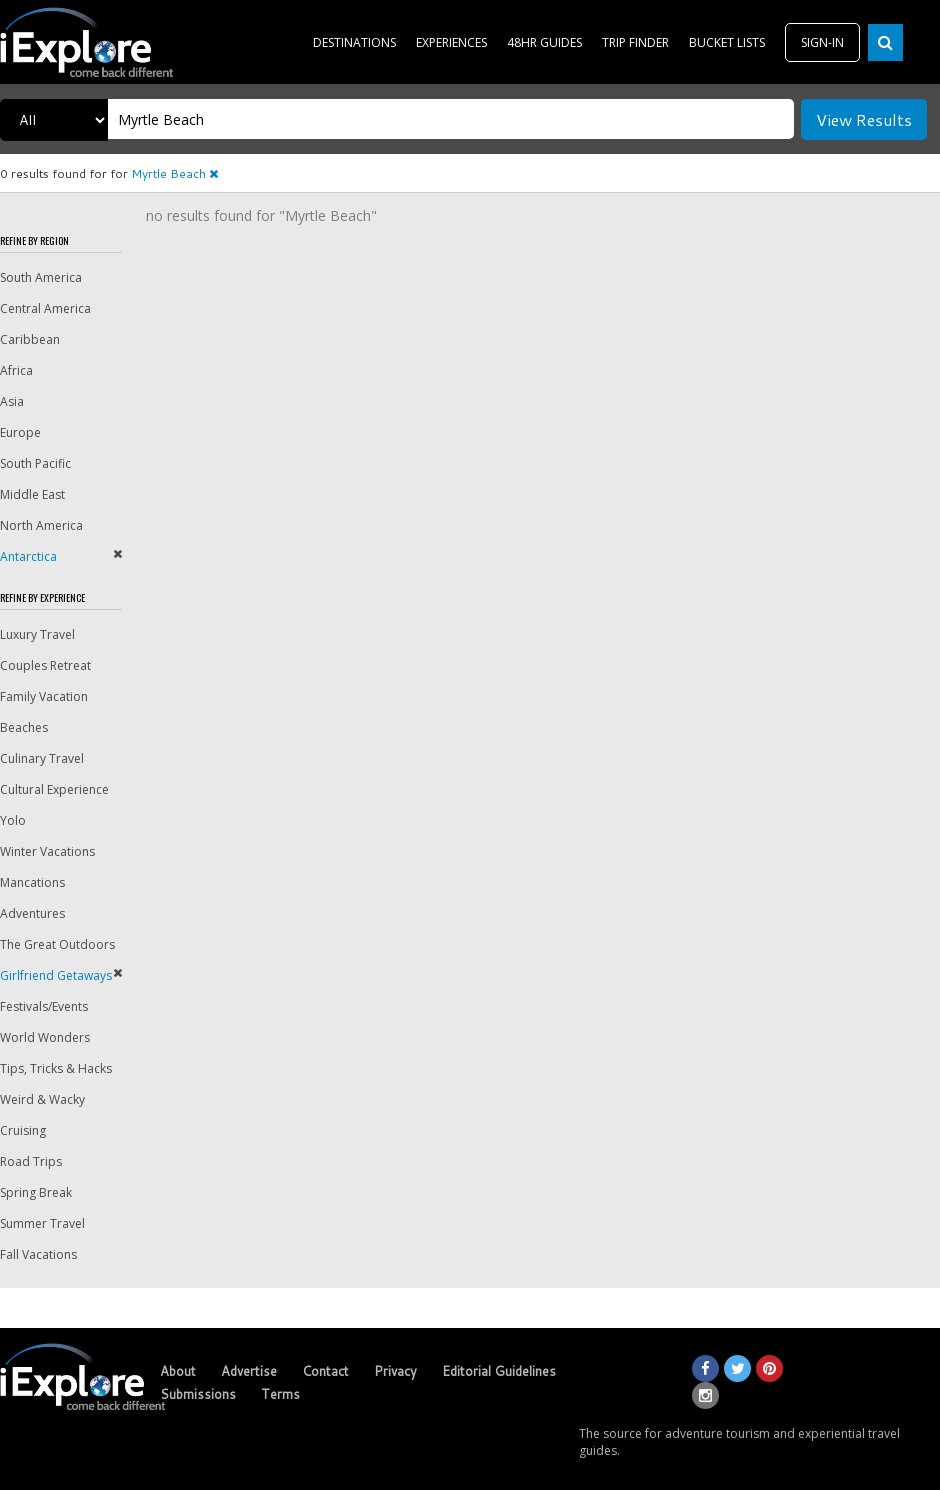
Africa (16, 370)
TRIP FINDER (635, 42)
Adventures (32, 913)
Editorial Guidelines (499, 1371)
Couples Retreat (45, 665)
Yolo (13, 820)
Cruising (23, 1130)
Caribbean (30, 339)
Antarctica (28, 556)
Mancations (32, 882)
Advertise (249, 1371)
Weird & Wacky (42, 1099)
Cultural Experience (54, 789)
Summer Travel (42, 1223)
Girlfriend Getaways (56, 975)
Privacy (395, 1371)
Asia (12, 401)
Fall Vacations (38, 1254)
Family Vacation (44, 696)
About (178, 1371)
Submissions (198, 1394)
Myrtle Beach (174, 173)
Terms (280, 1394)
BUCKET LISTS (727, 42)
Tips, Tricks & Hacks (56, 1068)
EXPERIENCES (451, 42)
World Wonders (45, 1037)
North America (41, 525)
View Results (864, 119)
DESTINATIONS (354, 42)
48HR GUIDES (544, 42)
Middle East (32, 494)
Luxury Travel (37, 634)
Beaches (24, 727)
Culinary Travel (42, 758)
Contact (325, 1371)
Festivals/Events (44, 1006)
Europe (20, 432)
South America (41, 277)
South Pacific (35, 463)
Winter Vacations (47, 851)
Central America (45, 308)
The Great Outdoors (57, 944)
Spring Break (36, 1192)
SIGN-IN (822, 42)
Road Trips (31, 1161)
